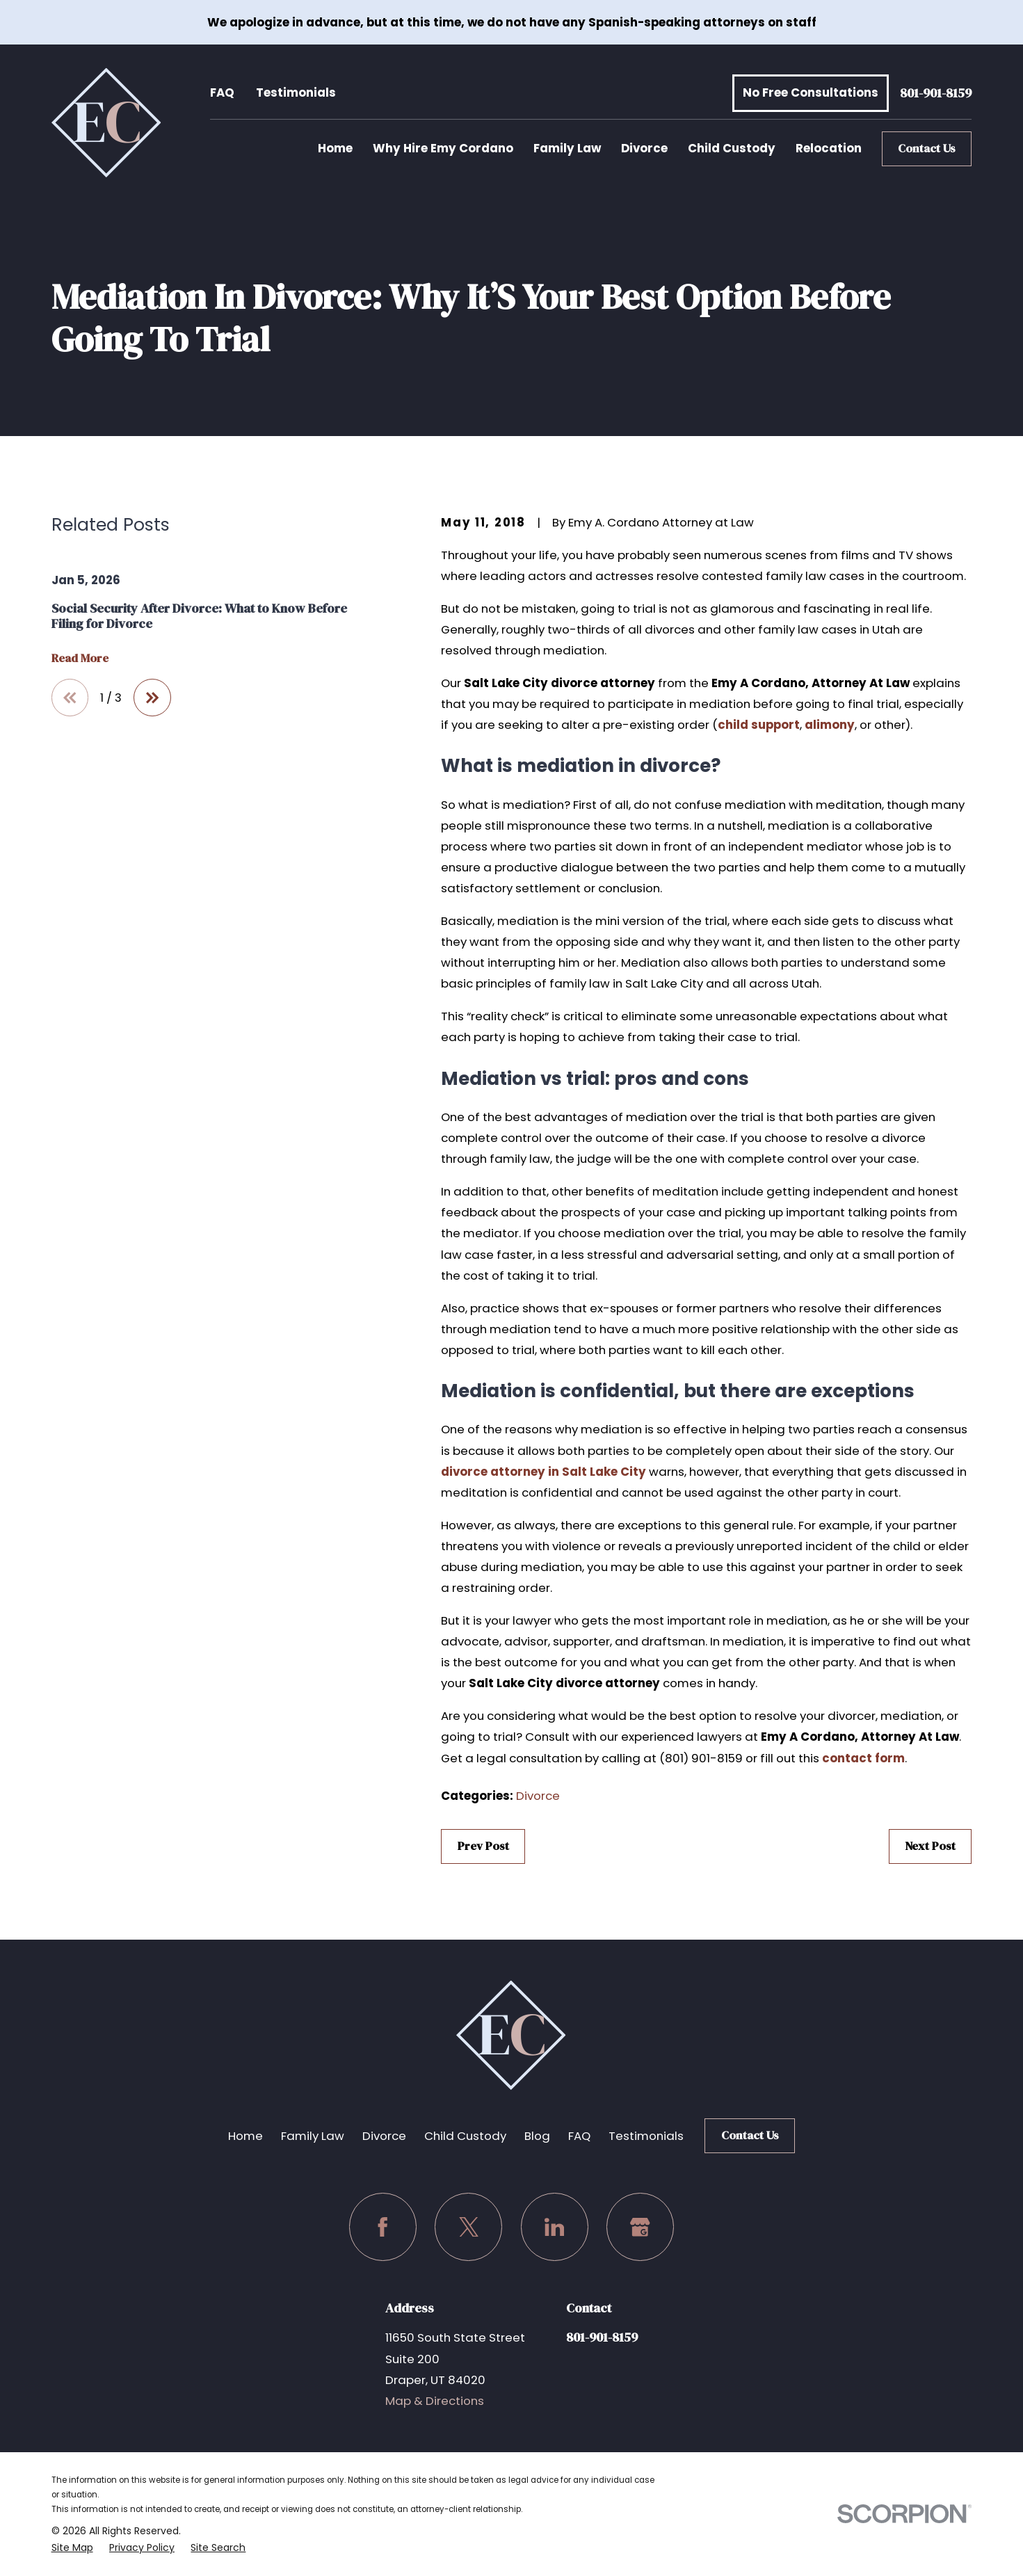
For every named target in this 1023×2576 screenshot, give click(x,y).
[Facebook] (383, 2226)
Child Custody (465, 2135)
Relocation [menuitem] (829, 148)
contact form (863, 1758)
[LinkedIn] (554, 2226)
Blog (537, 2135)
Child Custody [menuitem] (731, 148)
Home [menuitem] (335, 148)
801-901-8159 (936, 92)
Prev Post (483, 1846)
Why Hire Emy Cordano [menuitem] (443, 148)
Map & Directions (434, 2400)
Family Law (312, 2135)
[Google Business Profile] (640, 2226)
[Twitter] (468, 2226)
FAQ (222, 92)
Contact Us (927, 148)
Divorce (538, 1795)
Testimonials (296, 92)
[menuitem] (72, 2547)
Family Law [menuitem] (567, 148)
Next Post (930, 1846)
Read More (79, 658)
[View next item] (152, 697)
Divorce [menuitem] (644, 148)
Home (245, 2135)
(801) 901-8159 (701, 1758)
